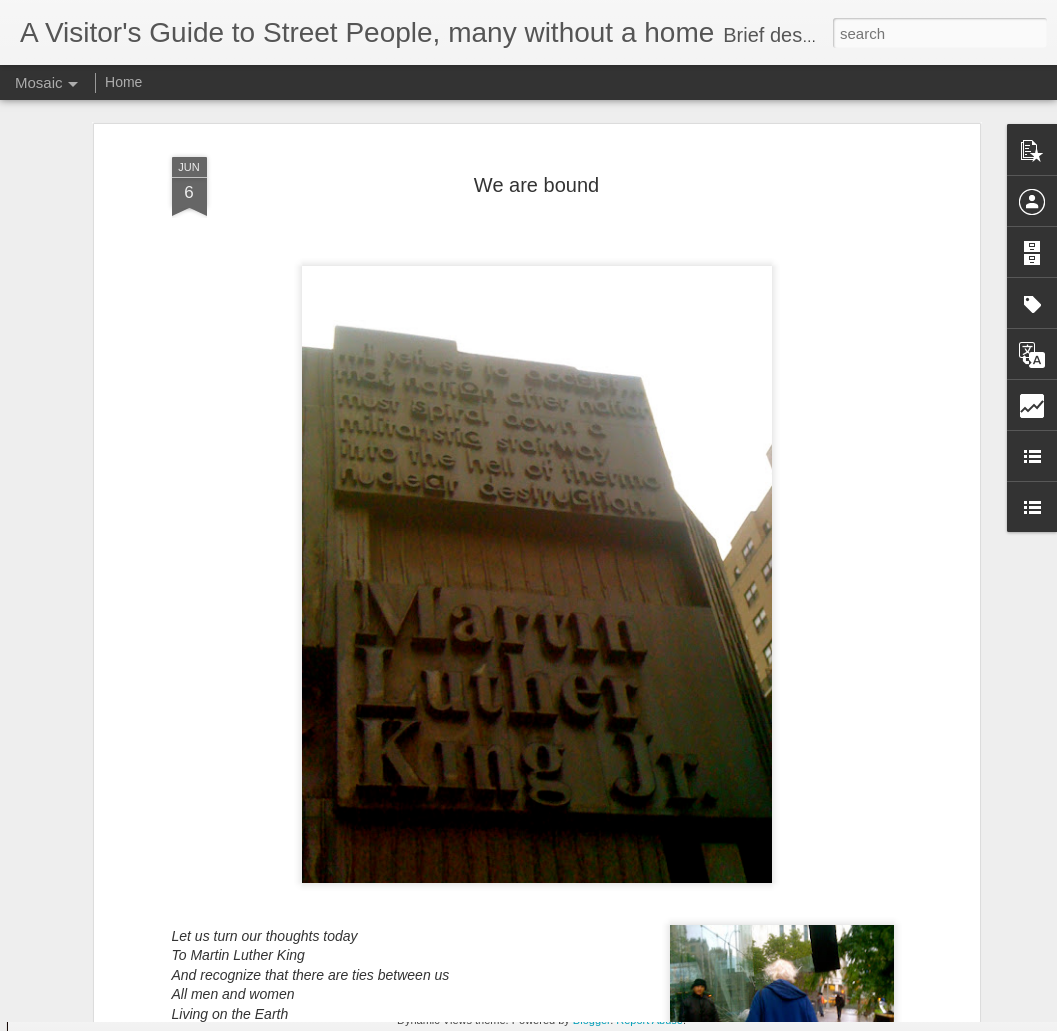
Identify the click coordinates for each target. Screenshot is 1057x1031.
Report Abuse (649, 1020)
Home (123, 82)
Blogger (591, 1020)
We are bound (536, 107)
